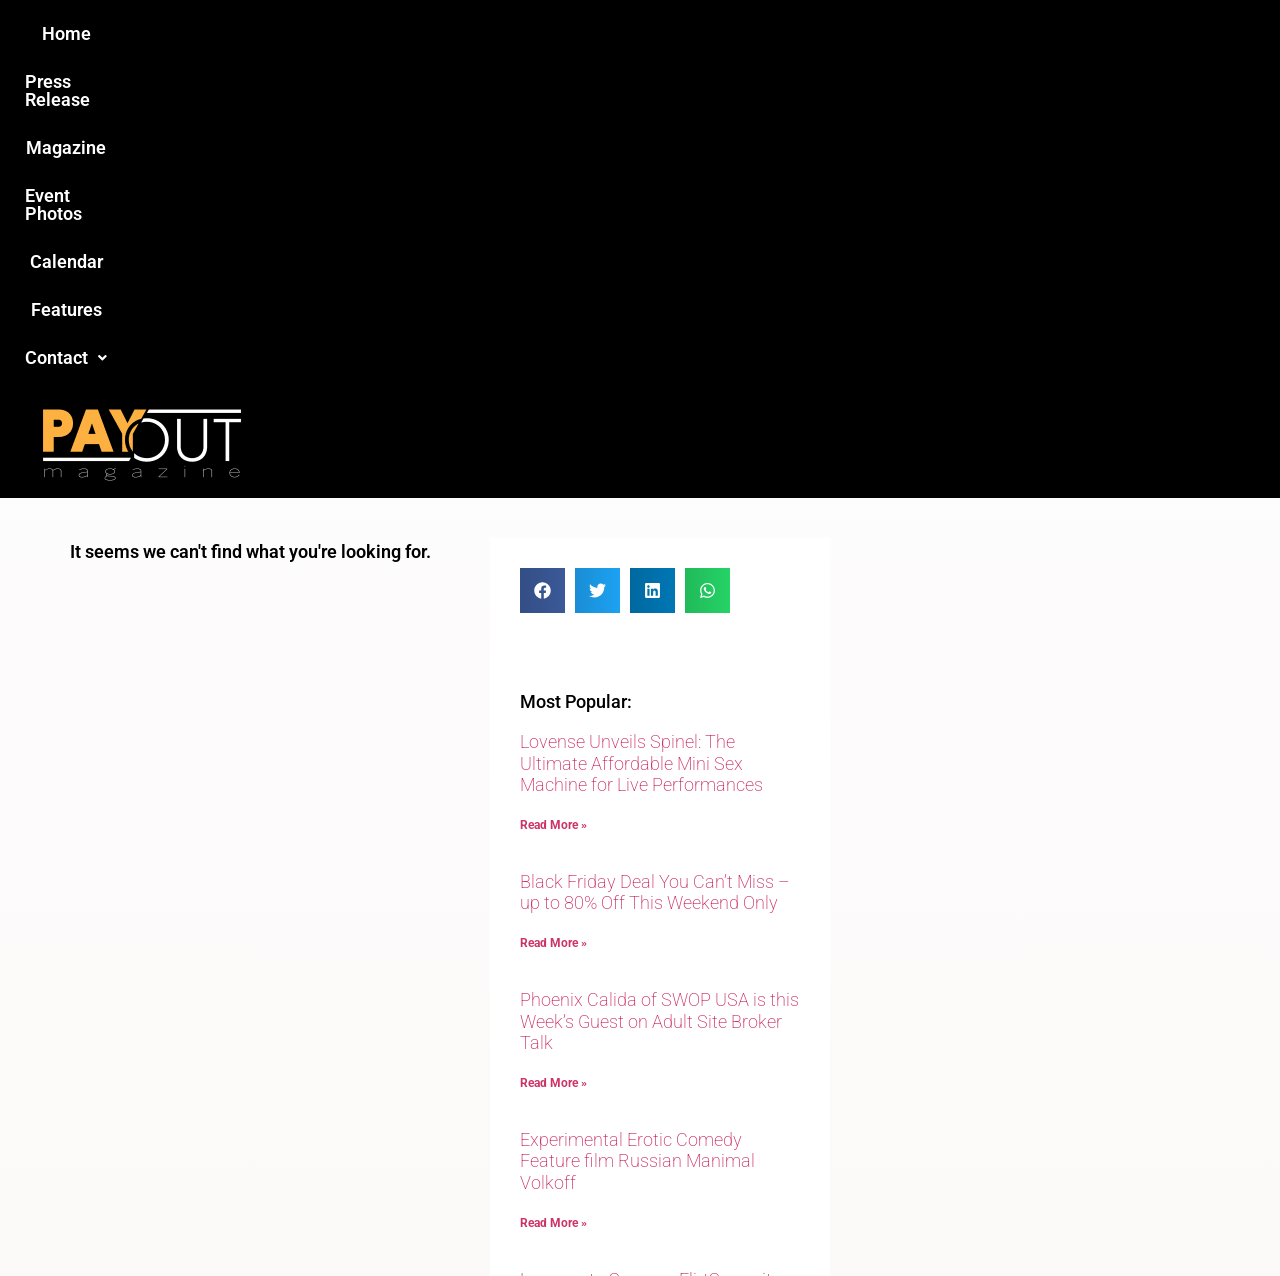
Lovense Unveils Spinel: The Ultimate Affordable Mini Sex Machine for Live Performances (641, 439)
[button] (977, 34)
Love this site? (334, 1122)
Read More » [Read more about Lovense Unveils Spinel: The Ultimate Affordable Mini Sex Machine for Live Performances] (553, 501)
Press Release (398, 33)
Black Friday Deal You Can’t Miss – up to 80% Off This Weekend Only (655, 568)
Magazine (526, 33)
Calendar (768, 33)
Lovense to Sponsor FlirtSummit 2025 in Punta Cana (646, 966)
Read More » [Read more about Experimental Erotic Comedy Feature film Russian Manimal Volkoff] (553, 899)
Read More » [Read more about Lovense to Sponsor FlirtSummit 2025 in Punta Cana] (553, 1017)
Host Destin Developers (1075, 1217)
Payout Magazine (407, 1217)
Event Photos (649, 33)
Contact (977, 33)
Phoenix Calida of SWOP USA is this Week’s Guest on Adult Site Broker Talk (659, 697)
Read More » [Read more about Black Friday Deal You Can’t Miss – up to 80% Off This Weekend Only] (553, 619)
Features (870, 33)
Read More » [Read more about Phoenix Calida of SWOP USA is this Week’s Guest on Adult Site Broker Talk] (553, 759)
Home (286, 33)
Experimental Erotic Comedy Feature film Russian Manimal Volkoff (637, 837)
